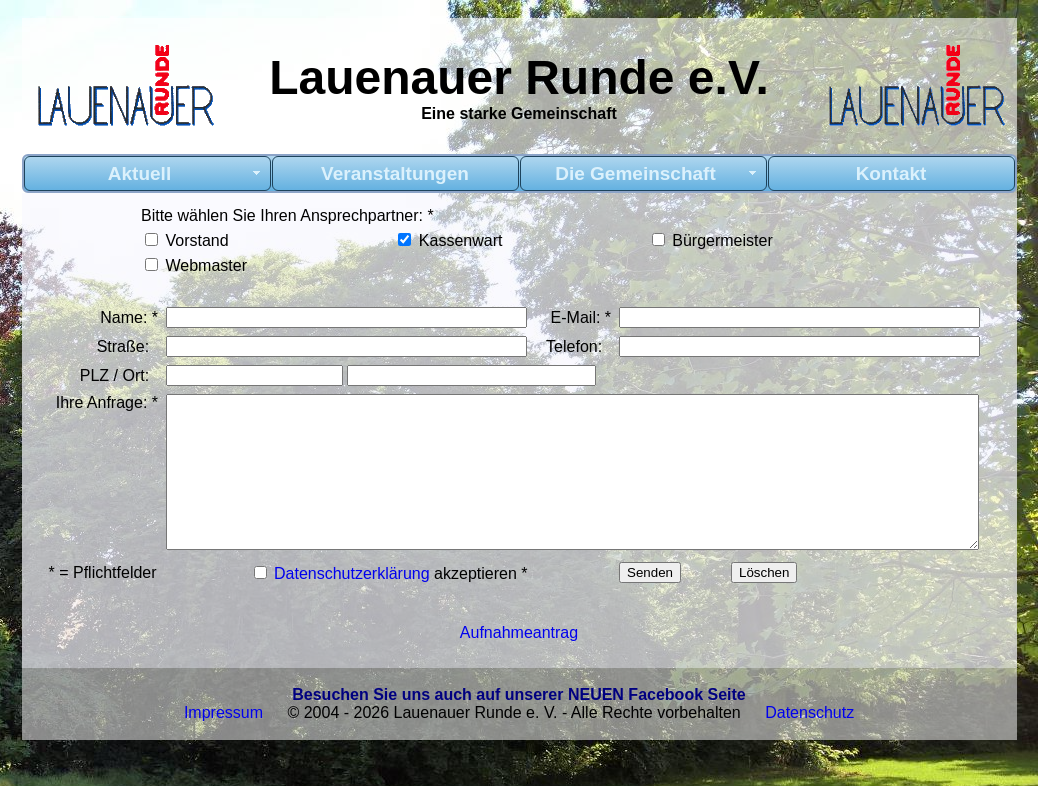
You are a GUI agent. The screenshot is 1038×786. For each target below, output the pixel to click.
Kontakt (891, 173)
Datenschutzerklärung (350, 610)
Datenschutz (809, 757)
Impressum (223, 757)
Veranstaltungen (395, 173)
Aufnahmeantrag (519, 677)
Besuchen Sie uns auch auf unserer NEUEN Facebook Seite (518, 739)
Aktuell (139, 173)
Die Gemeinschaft (635, 173)
